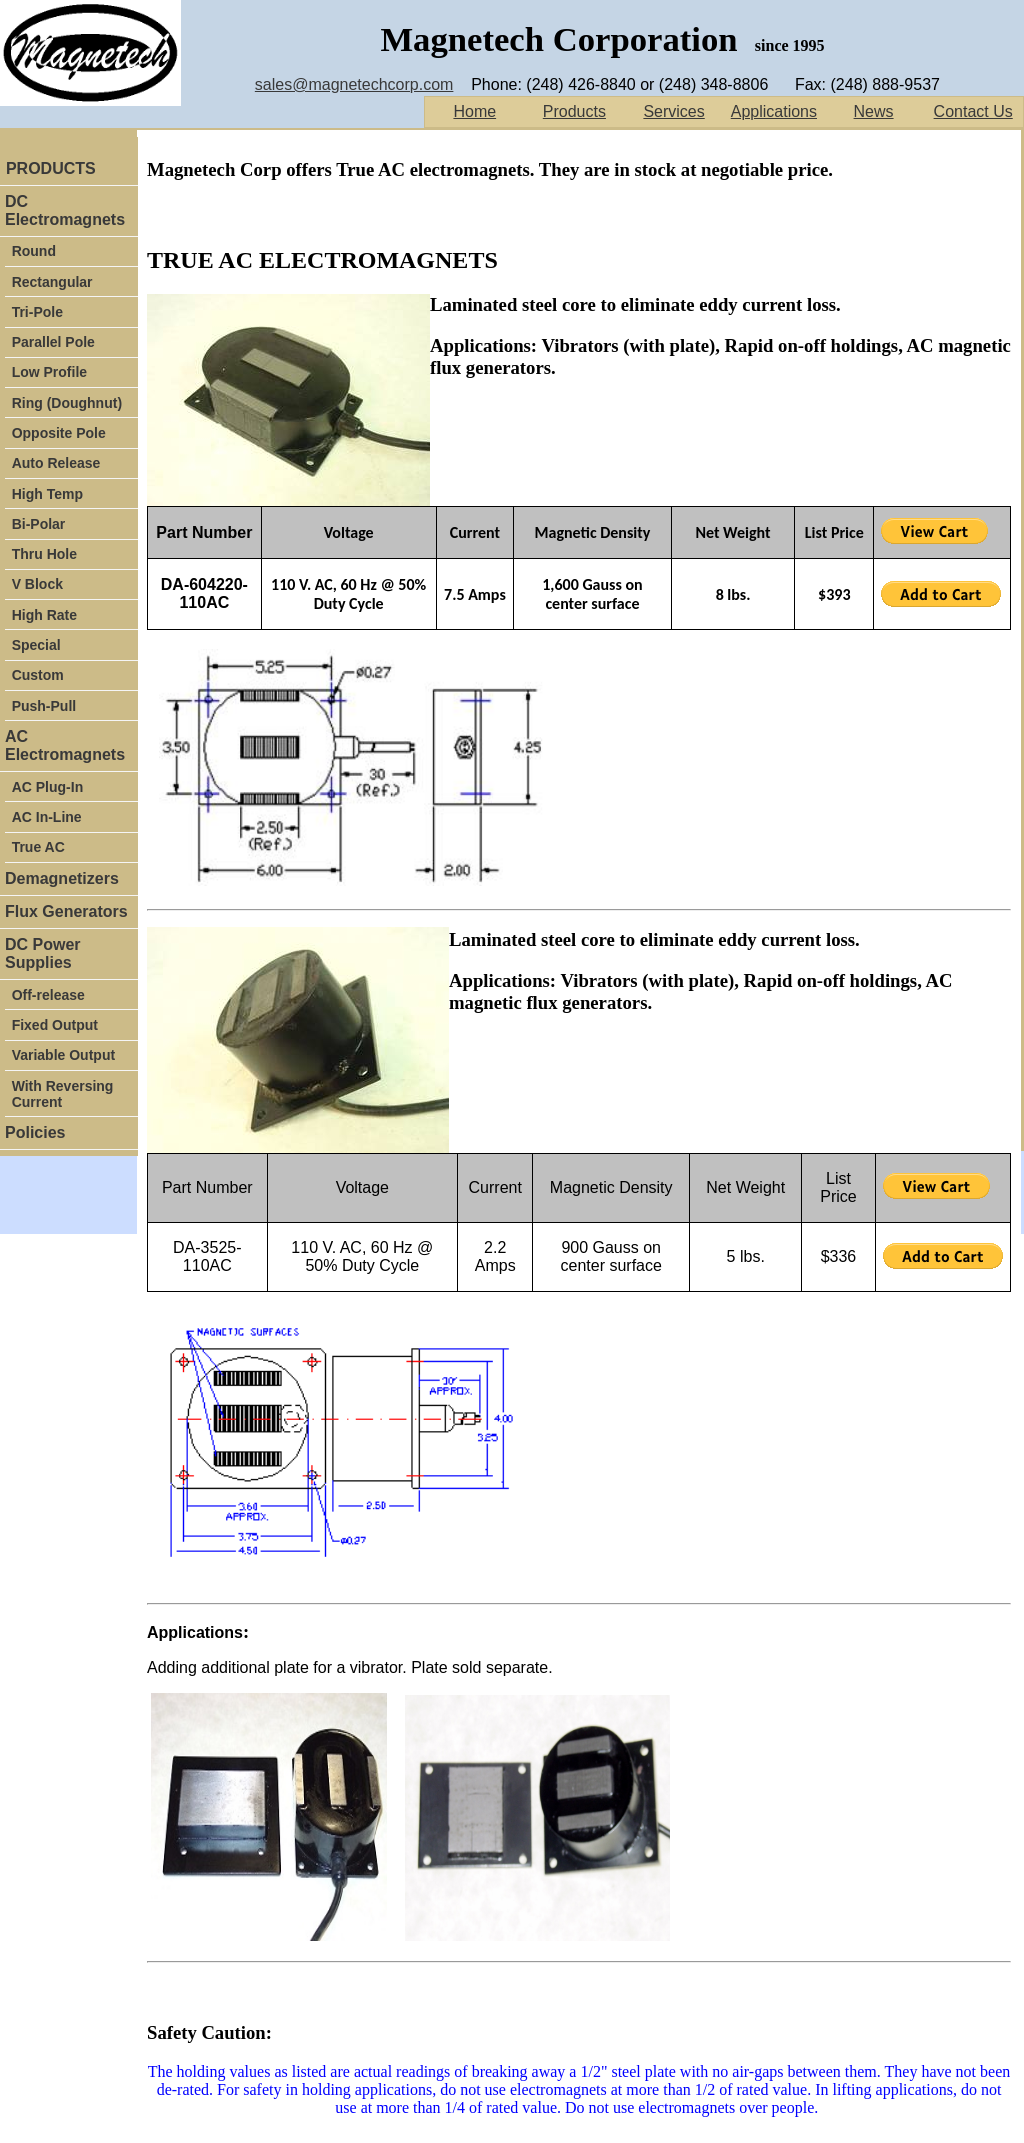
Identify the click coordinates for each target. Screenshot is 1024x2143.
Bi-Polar (39, 524)
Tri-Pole (39, 312)
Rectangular (52, 282)
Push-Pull (44, 706)
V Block (37, 584)
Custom (38, 675)
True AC (38, 847)
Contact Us (973, 111)
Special (36, 645)
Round (34, 251)
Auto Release (56, 463)
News (874, 111)
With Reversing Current (63, 1094)
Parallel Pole (53, 342)
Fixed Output (55, 1025)
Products (574, 111)
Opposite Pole (59, 433)
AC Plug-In (48, 787)
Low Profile (49, 372)
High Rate (44, 615)
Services (673, 111)
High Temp (47, 494)
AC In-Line (47, 817)
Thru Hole (44, 554)
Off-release (48, 995)
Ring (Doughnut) (67, 403)
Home (474, 111)
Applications (774, 111)
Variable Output (63, 1055)
